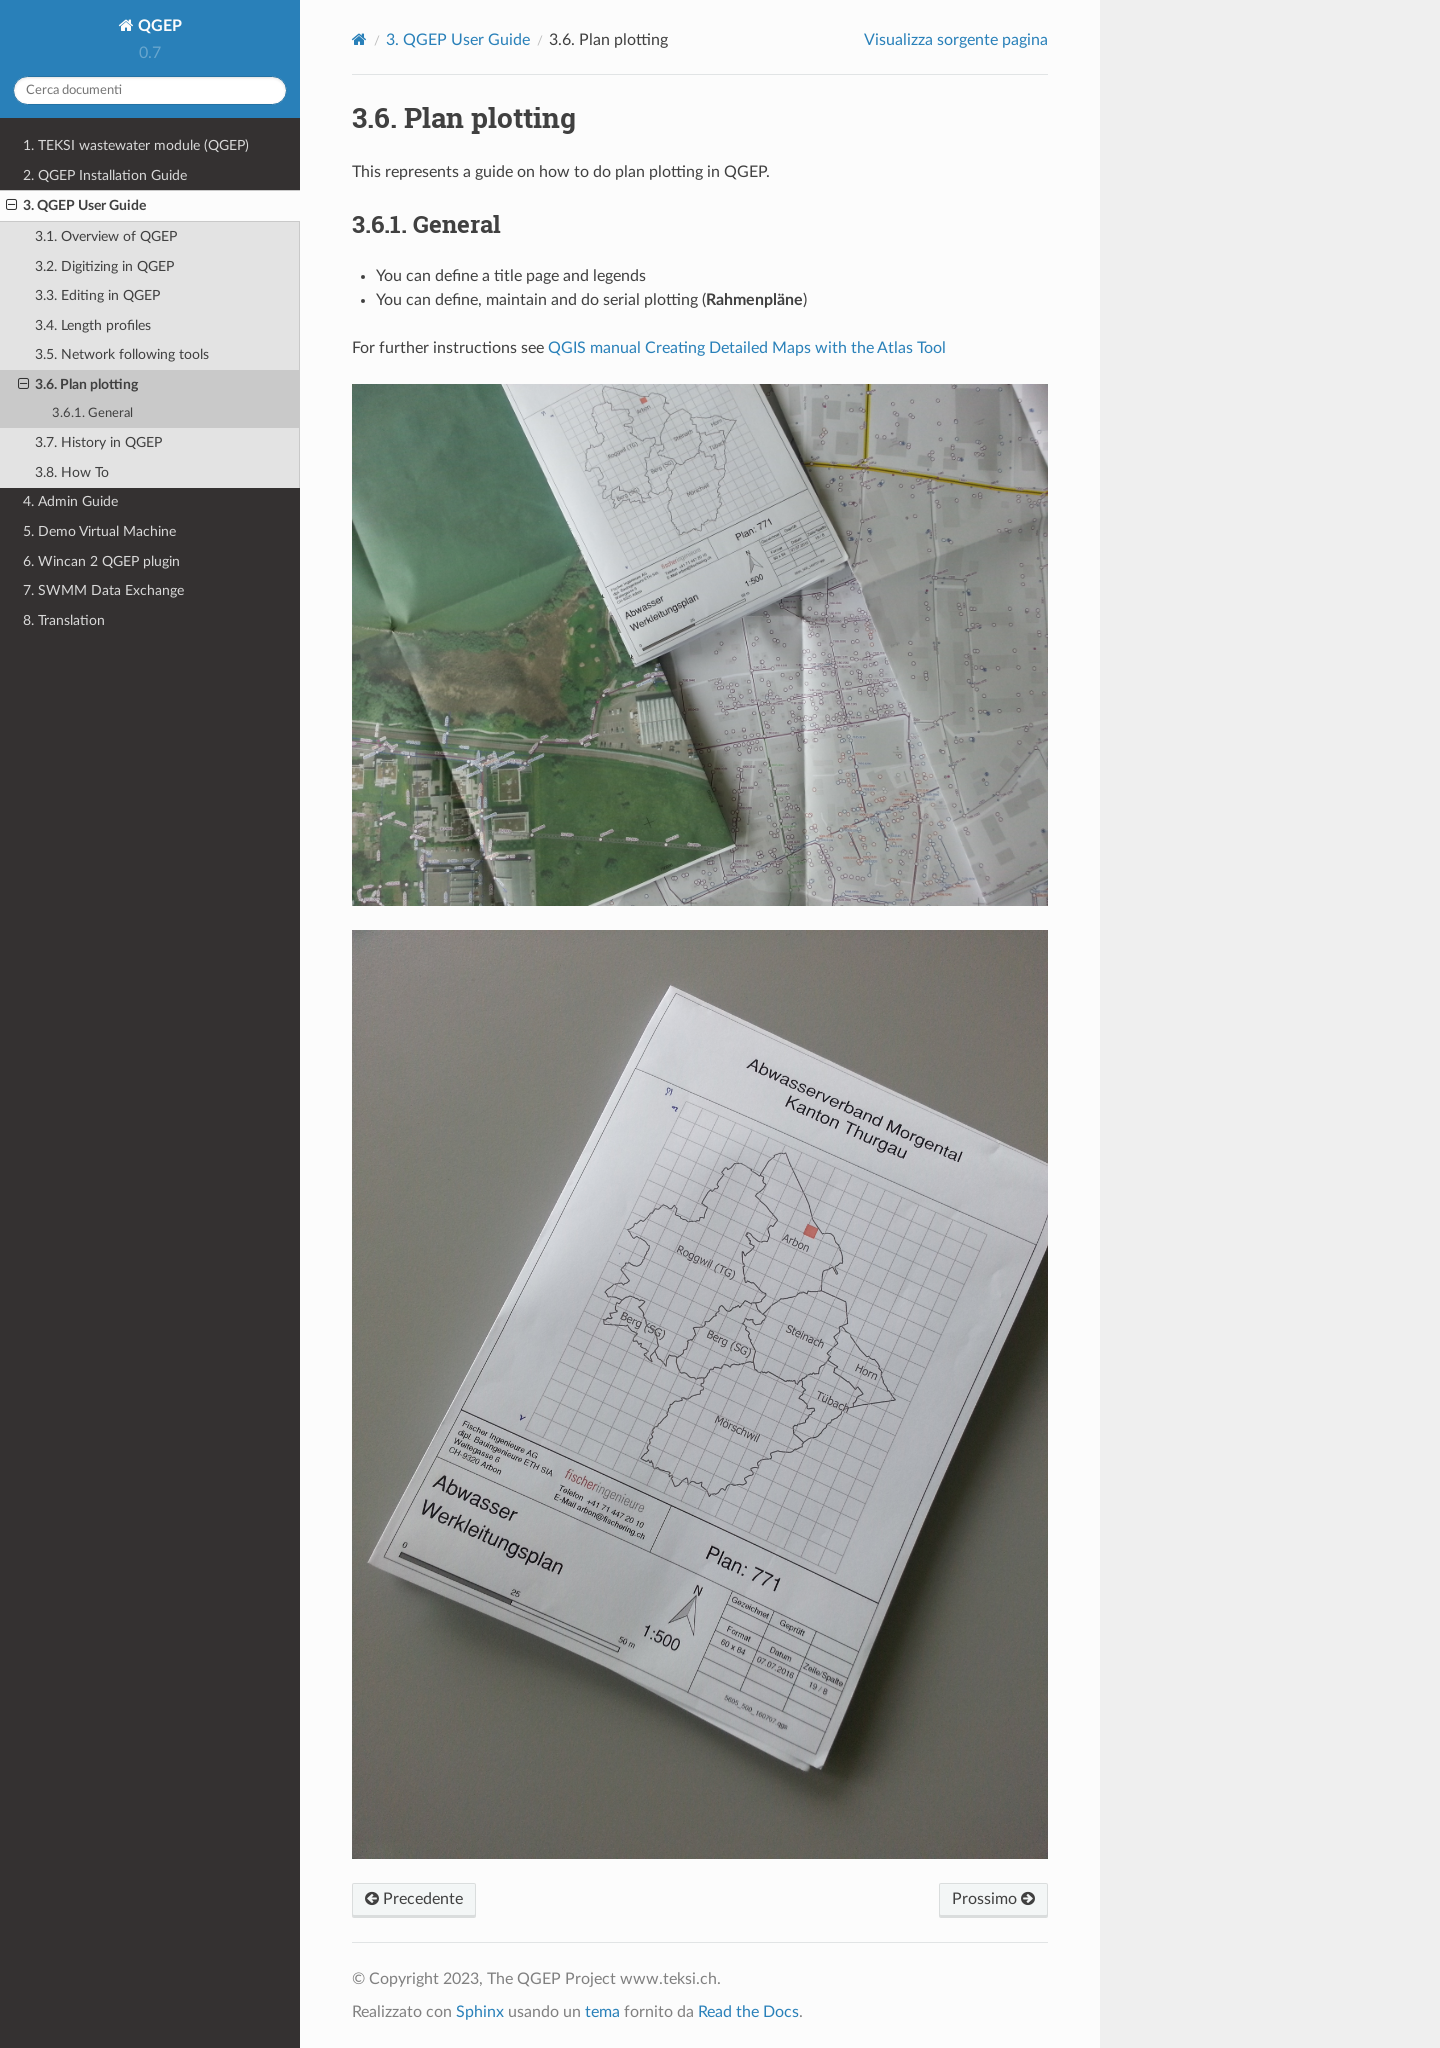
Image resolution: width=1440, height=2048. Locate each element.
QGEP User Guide (458, 40)
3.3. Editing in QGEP (97, 295)
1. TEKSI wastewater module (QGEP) (136, 145)
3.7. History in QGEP (98, 442)
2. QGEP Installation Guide (105, 175)
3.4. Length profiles (93, 325)
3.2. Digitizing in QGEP (104, 266)
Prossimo (993, 1899)
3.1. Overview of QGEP (106, 236)
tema (602, 2012)
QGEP (158, 26)
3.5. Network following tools (122, 354)
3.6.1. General (92, 413)
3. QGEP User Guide (76, 206)
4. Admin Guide (70, 501)
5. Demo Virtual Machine (99, 531)
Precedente (414, 1899)
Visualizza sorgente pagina (956, 40)
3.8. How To (72, 472)
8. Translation (64, 620)
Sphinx (480, 2012)
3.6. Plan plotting (78, 385)
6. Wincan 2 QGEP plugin (101, 561)
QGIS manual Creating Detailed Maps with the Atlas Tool (747, 348)
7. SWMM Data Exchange (103, 590)
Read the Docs (748, 2012)
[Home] (359, 39)
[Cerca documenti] (150, 90)
